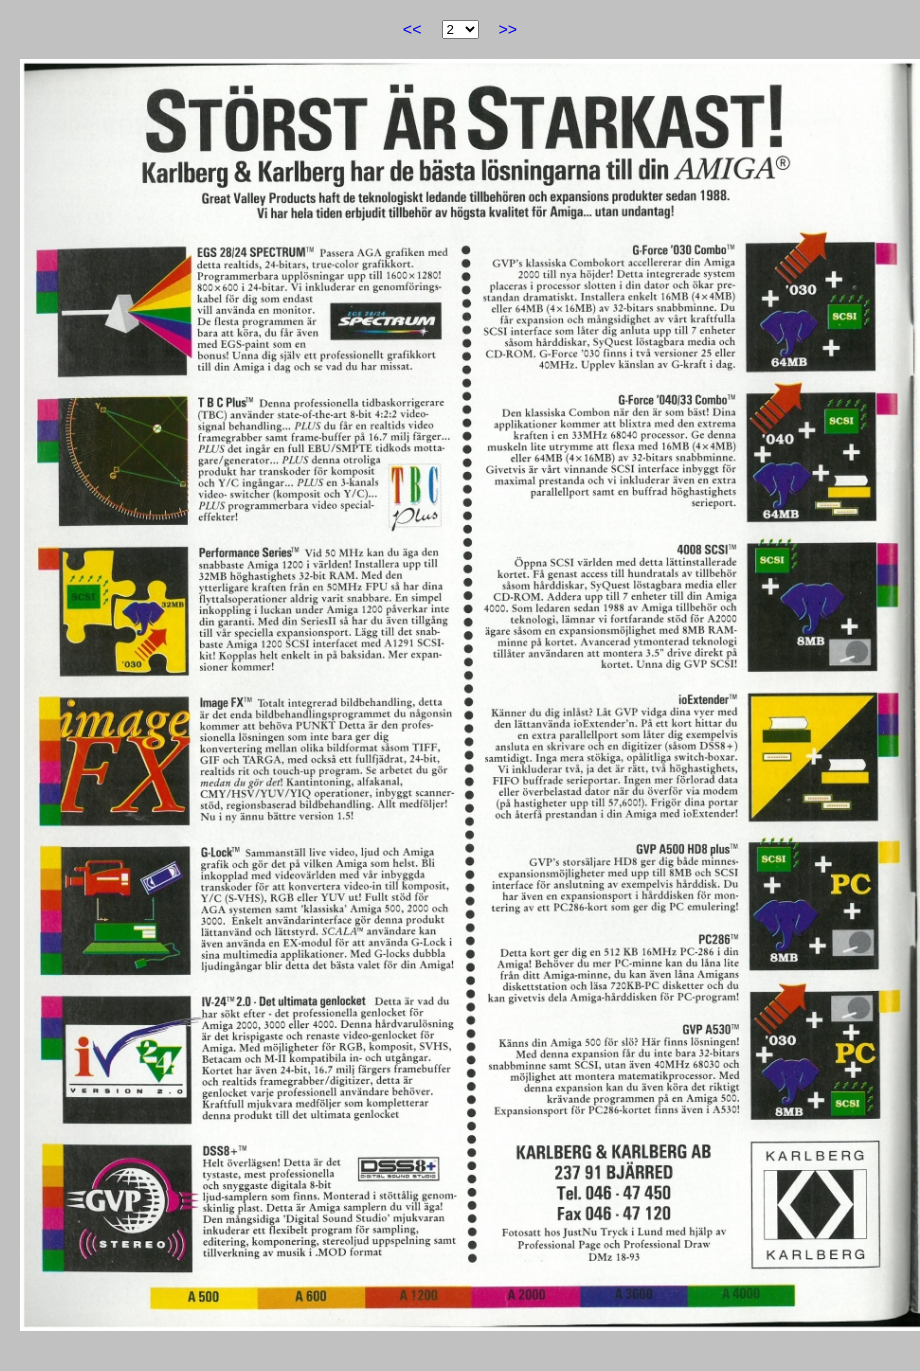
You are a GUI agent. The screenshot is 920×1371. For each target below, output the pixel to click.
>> (508, 29)
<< (412, 29)
